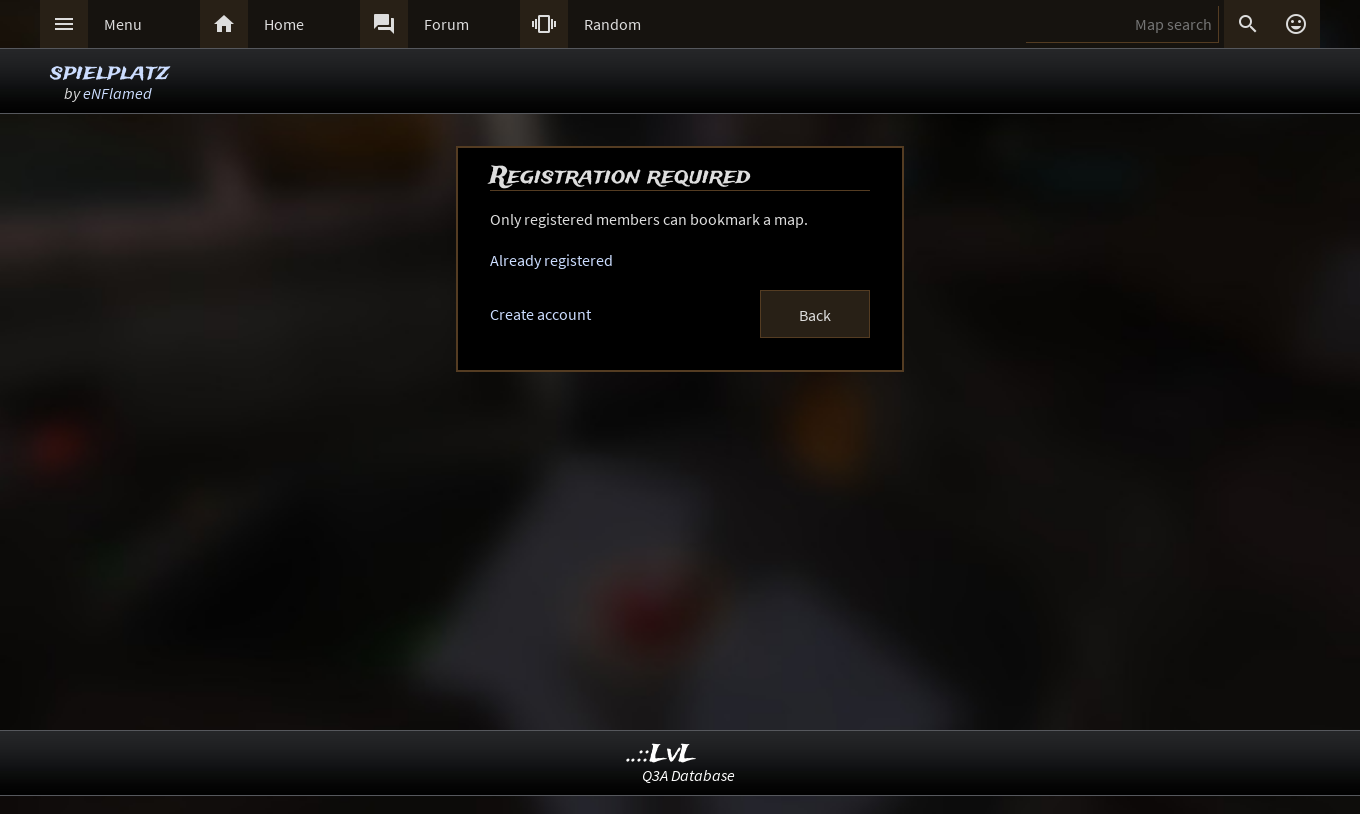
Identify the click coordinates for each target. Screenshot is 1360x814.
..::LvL (661, 754)
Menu (123, 24)
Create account (540, 314)
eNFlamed (117, 93)
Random (612, 24)
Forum (446, 24)
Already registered (551, 260)
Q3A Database (688, 775)
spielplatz (109, 72)
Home (284, 24)
